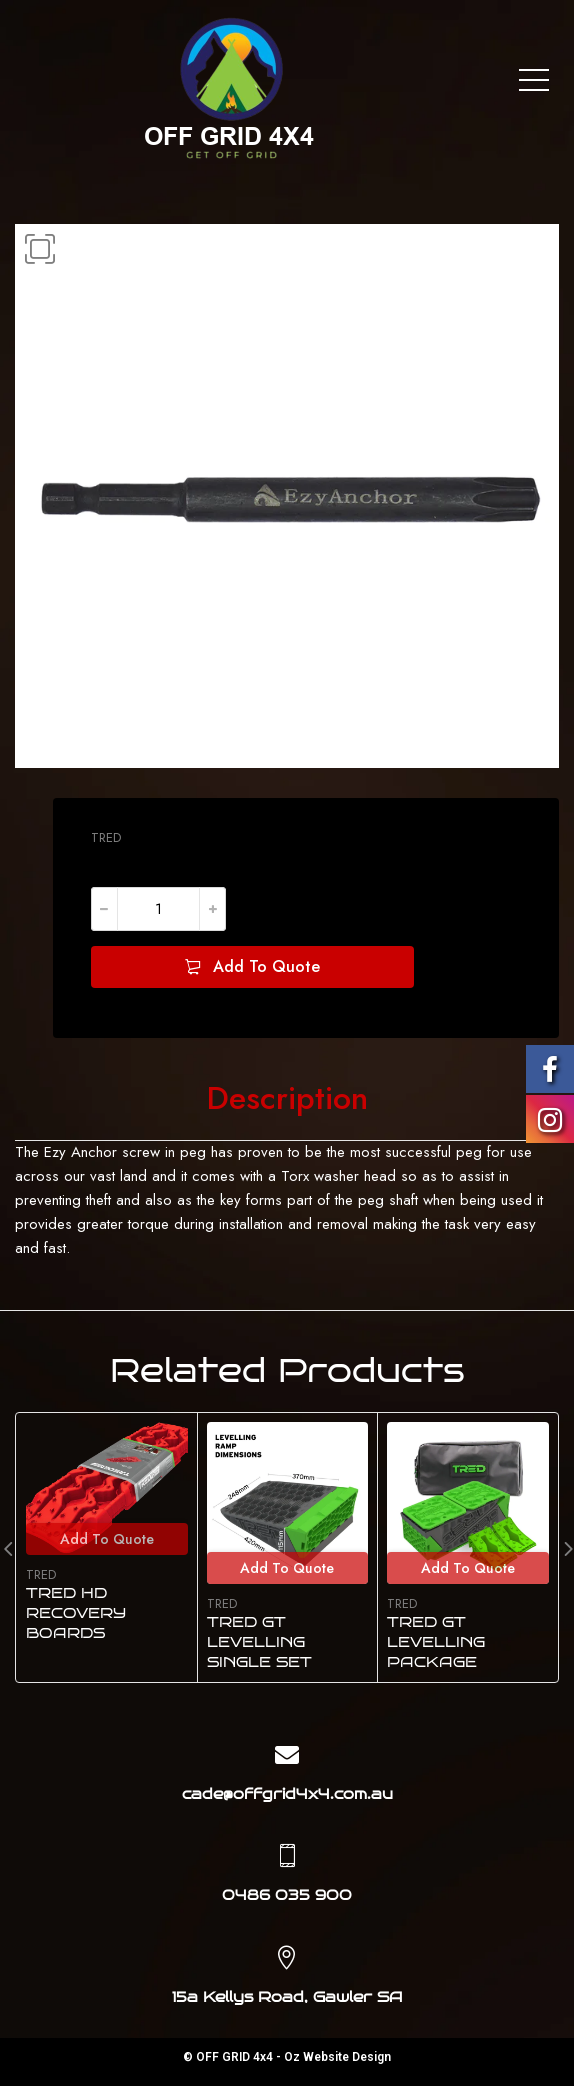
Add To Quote (266, 966)
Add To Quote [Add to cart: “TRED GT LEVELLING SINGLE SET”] (287, 1568)
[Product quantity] (158, 909)
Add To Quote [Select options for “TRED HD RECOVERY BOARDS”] (107, 1539)
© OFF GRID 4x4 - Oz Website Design (287, 2057)
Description (287, 1099)
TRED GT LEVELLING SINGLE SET (259, 1642)
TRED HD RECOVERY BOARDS (76, 1613)
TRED (106, 837)
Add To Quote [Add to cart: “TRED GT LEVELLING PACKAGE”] (468, 1568)
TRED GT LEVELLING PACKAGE (436, 1642)
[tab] (287, 1099)
